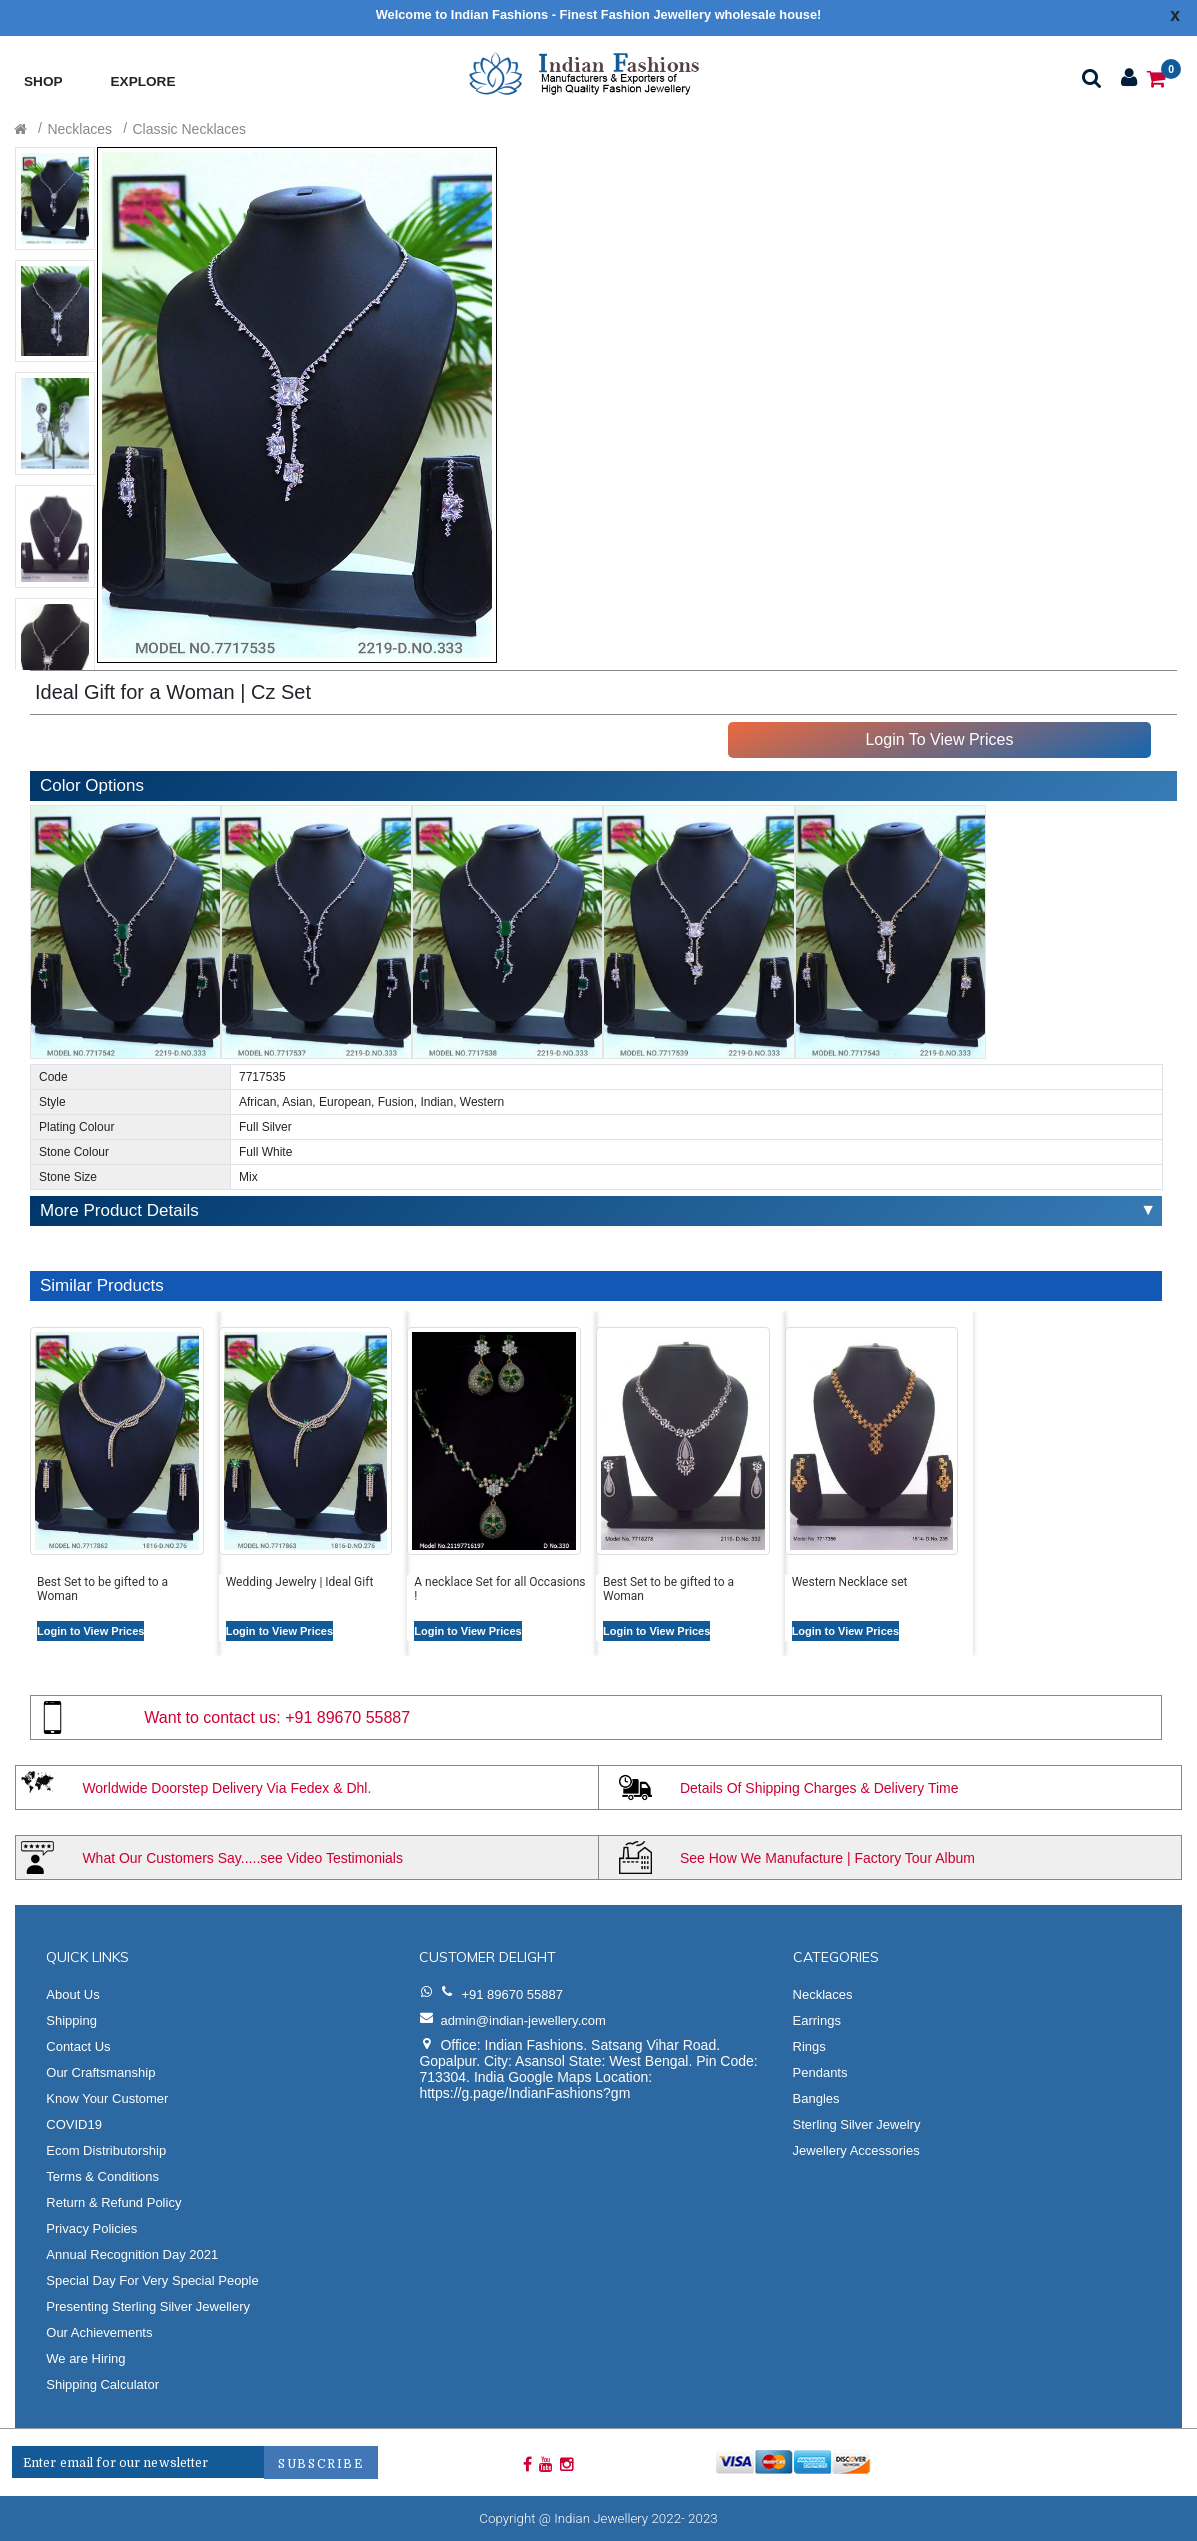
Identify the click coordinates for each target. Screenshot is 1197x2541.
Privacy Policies (91, 2228)
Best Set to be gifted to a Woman (102, 1589)
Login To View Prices (939, 739)
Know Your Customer (107, 2098)
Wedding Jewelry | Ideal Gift (300, 1582)
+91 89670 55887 (347, 1717)
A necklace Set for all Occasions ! (499, 1589)
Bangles (816, 2098)
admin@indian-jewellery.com (522, 2020)
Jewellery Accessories (856, 2150)
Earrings (817, 2020)
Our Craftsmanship (100, 2072)
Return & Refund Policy (113, 2202)
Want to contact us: (212, 1717)
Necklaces (79, 129)
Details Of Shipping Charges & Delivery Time (819, 1788)
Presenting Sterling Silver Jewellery (148, 2306)
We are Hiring (85, 2358)
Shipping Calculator (102, 2384)
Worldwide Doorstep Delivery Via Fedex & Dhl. (226, 1788)
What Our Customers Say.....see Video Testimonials (242, 1858)
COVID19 (74, 2124)
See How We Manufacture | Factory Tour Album (827, 1858)
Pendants (820, 2072)
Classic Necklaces (190, 129)
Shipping (71, 2020)
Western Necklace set (850, 1582)
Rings (809, 2046)
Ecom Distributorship (106, 2150)
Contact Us (78, 2046)
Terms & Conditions (102, 2176)
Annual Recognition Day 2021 (132, 2254)
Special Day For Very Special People (152, 2280)
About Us (72, 1994)
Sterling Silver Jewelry (857, 2124)
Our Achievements (99, 2332)
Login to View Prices (90, 1631)
